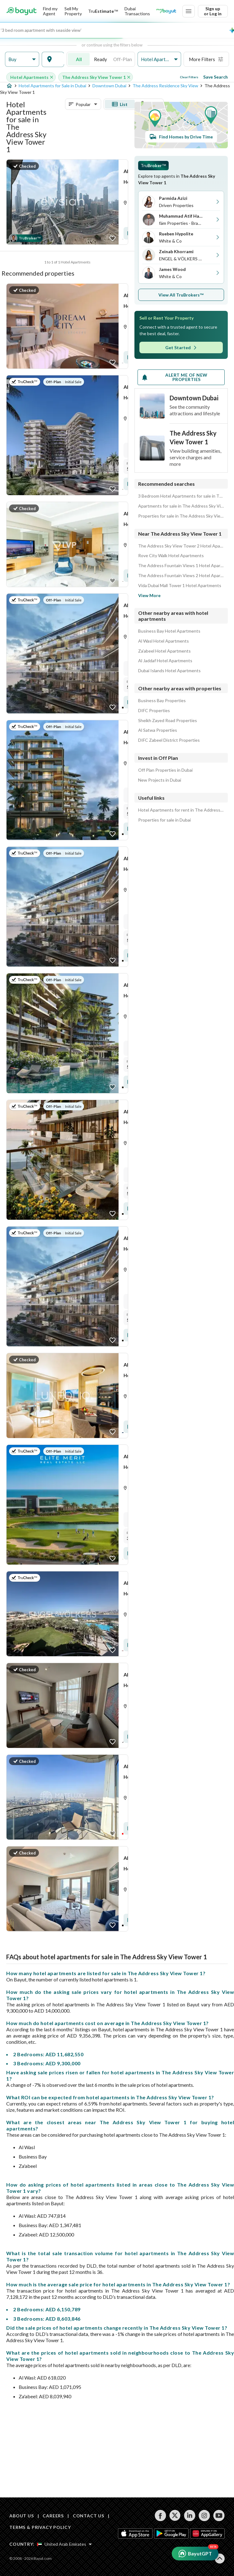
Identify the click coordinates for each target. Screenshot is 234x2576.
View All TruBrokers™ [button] (181, 294)
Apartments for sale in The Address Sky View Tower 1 (181, 506)
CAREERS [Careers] (53, 2515)
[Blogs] (166, 11)
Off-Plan (122, 59)
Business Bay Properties (162, 700)
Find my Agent (50, 11)
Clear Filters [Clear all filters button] (189, 77)
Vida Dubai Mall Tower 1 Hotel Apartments (179, 585)
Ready (100, 59)
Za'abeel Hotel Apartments (164, 651)
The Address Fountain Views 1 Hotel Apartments (181, 565)
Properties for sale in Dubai (164, 820)
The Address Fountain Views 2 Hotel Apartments (181, 575)
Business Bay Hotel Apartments (169, 631)
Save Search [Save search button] (215, 77)
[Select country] (64, 2544)
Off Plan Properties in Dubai (165, 770)
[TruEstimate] (103, 11)
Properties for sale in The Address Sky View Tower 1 (181, 516)
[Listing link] (67, 202)
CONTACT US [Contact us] (88, 2515)
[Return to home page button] (21, 11)
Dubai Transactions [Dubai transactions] (137, 11)
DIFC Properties (154, 710)
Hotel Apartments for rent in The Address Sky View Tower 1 (181, 810)
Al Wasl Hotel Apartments (163, 641)
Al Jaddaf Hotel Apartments (165, 660)
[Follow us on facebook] (160, 2515)
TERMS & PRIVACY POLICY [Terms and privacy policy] (40, 2527)
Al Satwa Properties (157, 730)
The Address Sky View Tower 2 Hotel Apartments (181, 545)
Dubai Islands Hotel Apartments (169, 670)
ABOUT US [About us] (21, 2515)
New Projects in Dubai (159, 780)
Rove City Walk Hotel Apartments (171, 555)
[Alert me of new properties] (181, 377)
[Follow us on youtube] (219, 2515)
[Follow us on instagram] (204, 2515)
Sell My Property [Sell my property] (73, 11)
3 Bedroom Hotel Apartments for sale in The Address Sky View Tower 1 (181, 496)
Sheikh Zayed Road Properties (167, 720)
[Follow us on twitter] (175, 2515)
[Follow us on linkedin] (189, 2515)
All (79, 59)
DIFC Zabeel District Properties (169, 740)
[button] (22, 59)
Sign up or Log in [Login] (213, 11)
